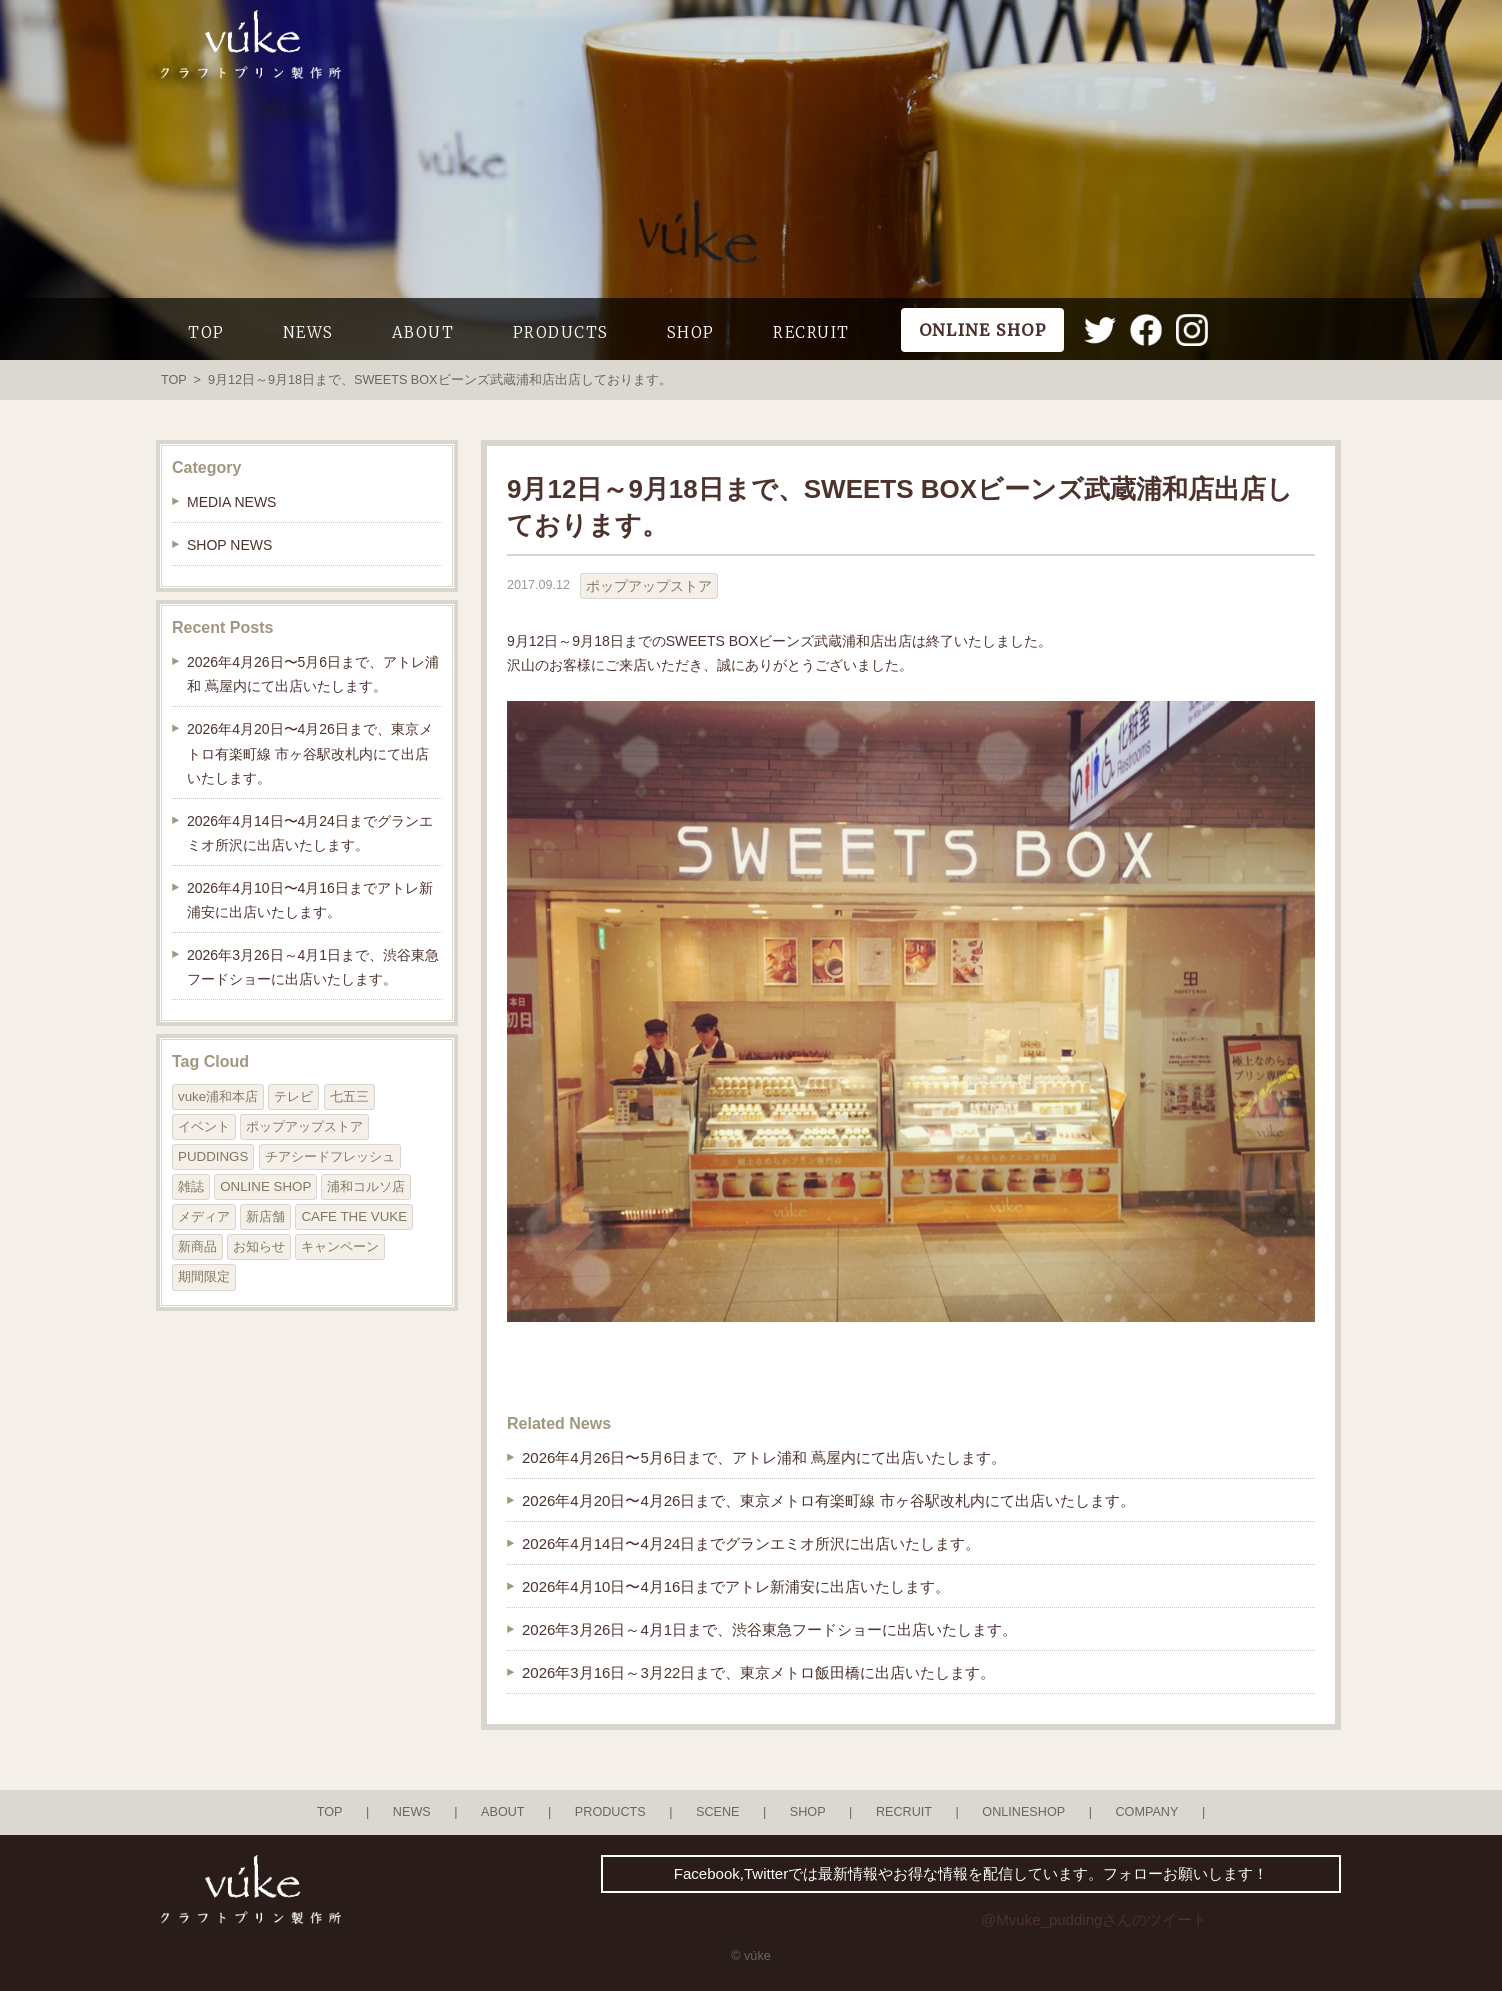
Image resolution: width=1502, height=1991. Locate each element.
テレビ (293, 1096)
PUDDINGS (213, 1156)
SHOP (691, 332)
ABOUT (423, 332)
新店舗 (265, 1216)
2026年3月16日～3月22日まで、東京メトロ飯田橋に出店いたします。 (758, 1672)
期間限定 (204, 1276)
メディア (204, 1216)
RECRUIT (811, 332)
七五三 (349, 1096)
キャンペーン (340, 1246)
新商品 (197, 1246)
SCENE (718, 1812)
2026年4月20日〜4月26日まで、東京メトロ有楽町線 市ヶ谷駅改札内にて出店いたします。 (828, 1500)
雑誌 (191, 1186)
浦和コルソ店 (366, 1186)
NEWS (308, 332)
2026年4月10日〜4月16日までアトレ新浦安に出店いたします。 (736, 1586)
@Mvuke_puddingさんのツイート (1094, 1919)
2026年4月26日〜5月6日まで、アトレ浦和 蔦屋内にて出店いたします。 (764, 1457)
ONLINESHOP (1023, 1812)
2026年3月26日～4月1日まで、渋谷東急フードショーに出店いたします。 (769, 1629)
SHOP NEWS (229, 545)
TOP (206, 332)
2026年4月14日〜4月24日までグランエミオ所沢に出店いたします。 (751, 1543)
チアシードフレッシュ (330, 1156)
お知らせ (259, 1246)
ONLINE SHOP (265, 1186)
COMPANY (1146, 1812)
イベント (204, 1126)
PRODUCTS (561, 332)
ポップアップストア (649, 586)
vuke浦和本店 (218, 1096)
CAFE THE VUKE (354, 1216)
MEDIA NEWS (231, 502)
